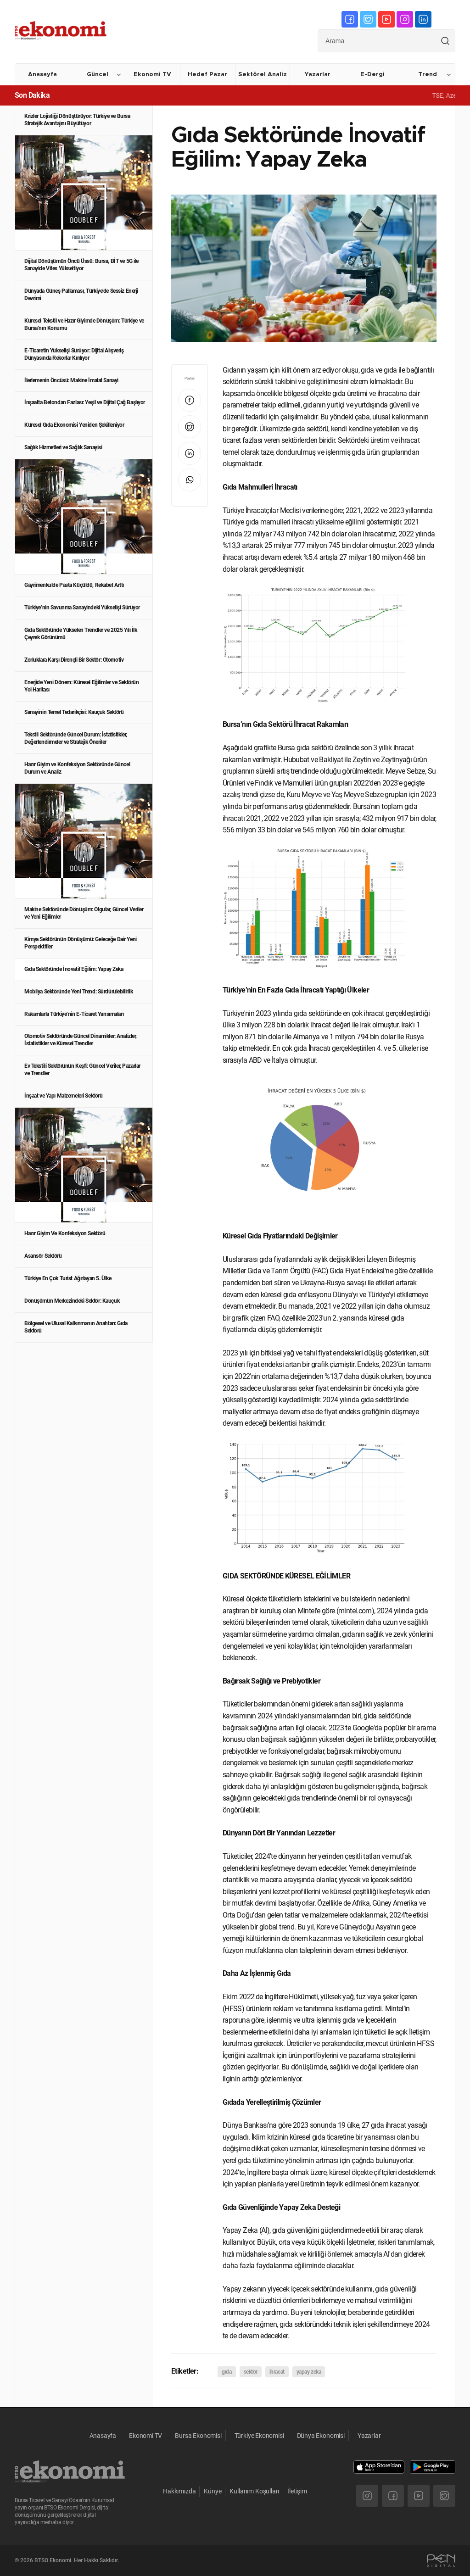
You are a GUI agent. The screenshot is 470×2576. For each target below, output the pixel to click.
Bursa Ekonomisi (198, 2435)
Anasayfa (42, 75)
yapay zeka (309, 2372)
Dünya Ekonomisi (321, 2435)
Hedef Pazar (207, 75)
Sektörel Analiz (262, 75)
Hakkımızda (179, 2491)
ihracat (277, 2372)
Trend (427, 75)
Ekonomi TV (152, 75)
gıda (226, 2372)
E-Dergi (372, 75)
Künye (212, 2491)
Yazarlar (317, 75)
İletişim (297, 2491)
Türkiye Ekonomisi (259, 2435)
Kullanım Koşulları (254, 2491)
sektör (250, 2372)
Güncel (97, 75)
